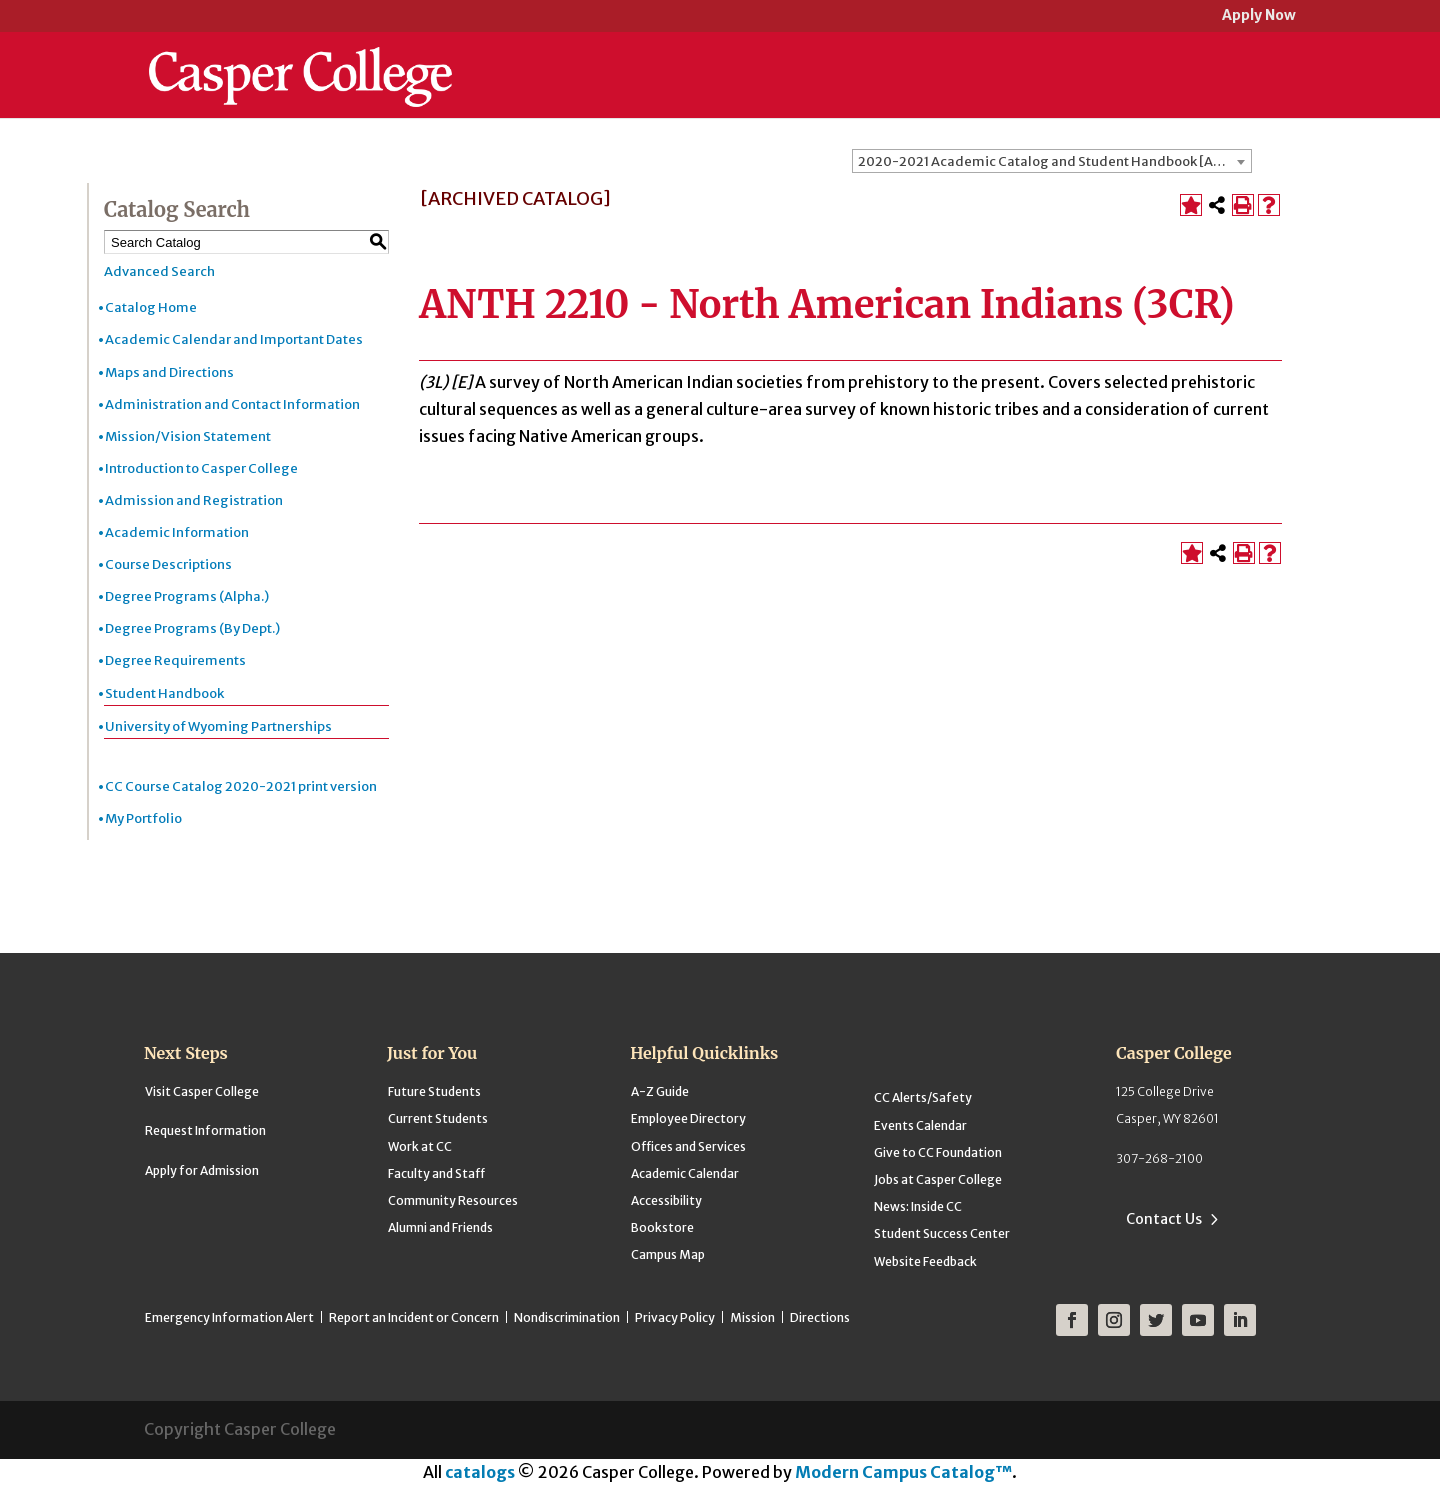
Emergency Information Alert (229, 1317)
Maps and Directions (169, 372)
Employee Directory (688, 1118)
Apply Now (1259, 16)
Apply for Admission (202, 1170)
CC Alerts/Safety (923, 1097)
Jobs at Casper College (938, 1179)
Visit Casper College (202, 1091)
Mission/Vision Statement (188, 436)
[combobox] (1052, 161)
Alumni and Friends (440, 1227)
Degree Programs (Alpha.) (187, 596)
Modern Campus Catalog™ (903, 1472)
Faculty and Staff (436, 1173)
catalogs (480, 1472)
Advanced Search (159, 271)
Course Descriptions (168, 564)
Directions (820, 1317)
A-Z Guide (660, 1091)
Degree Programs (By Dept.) (192, 628)
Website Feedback (925, 1261)
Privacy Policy (675, 1317)
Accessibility (666, 1200)
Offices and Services (688, 1146)
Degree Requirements (175, 660)
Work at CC (420, 1146)
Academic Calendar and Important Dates (234, 339)
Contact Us (1164, 1219)
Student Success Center (942, 1233)
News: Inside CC (918, 1206)
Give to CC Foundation (938, 1152)
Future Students (434, 1091)
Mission (752, 1317)
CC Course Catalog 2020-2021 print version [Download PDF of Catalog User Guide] (241, 786)
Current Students (438, 1118)
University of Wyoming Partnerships (218, 726)
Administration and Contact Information (232, 404)
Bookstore (662, 1227)
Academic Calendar (685, 1173)
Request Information (205, 1130)
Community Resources (453, 1200)
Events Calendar (920, 1125)
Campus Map (668, 1254)
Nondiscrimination (567, 1317)
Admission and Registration (194, 500)
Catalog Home (151, 307)
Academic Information (177, 532)
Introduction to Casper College (201, 468)
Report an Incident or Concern (414, 1317)
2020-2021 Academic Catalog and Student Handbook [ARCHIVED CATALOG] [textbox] (1054, 161)
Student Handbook (164, 693)
